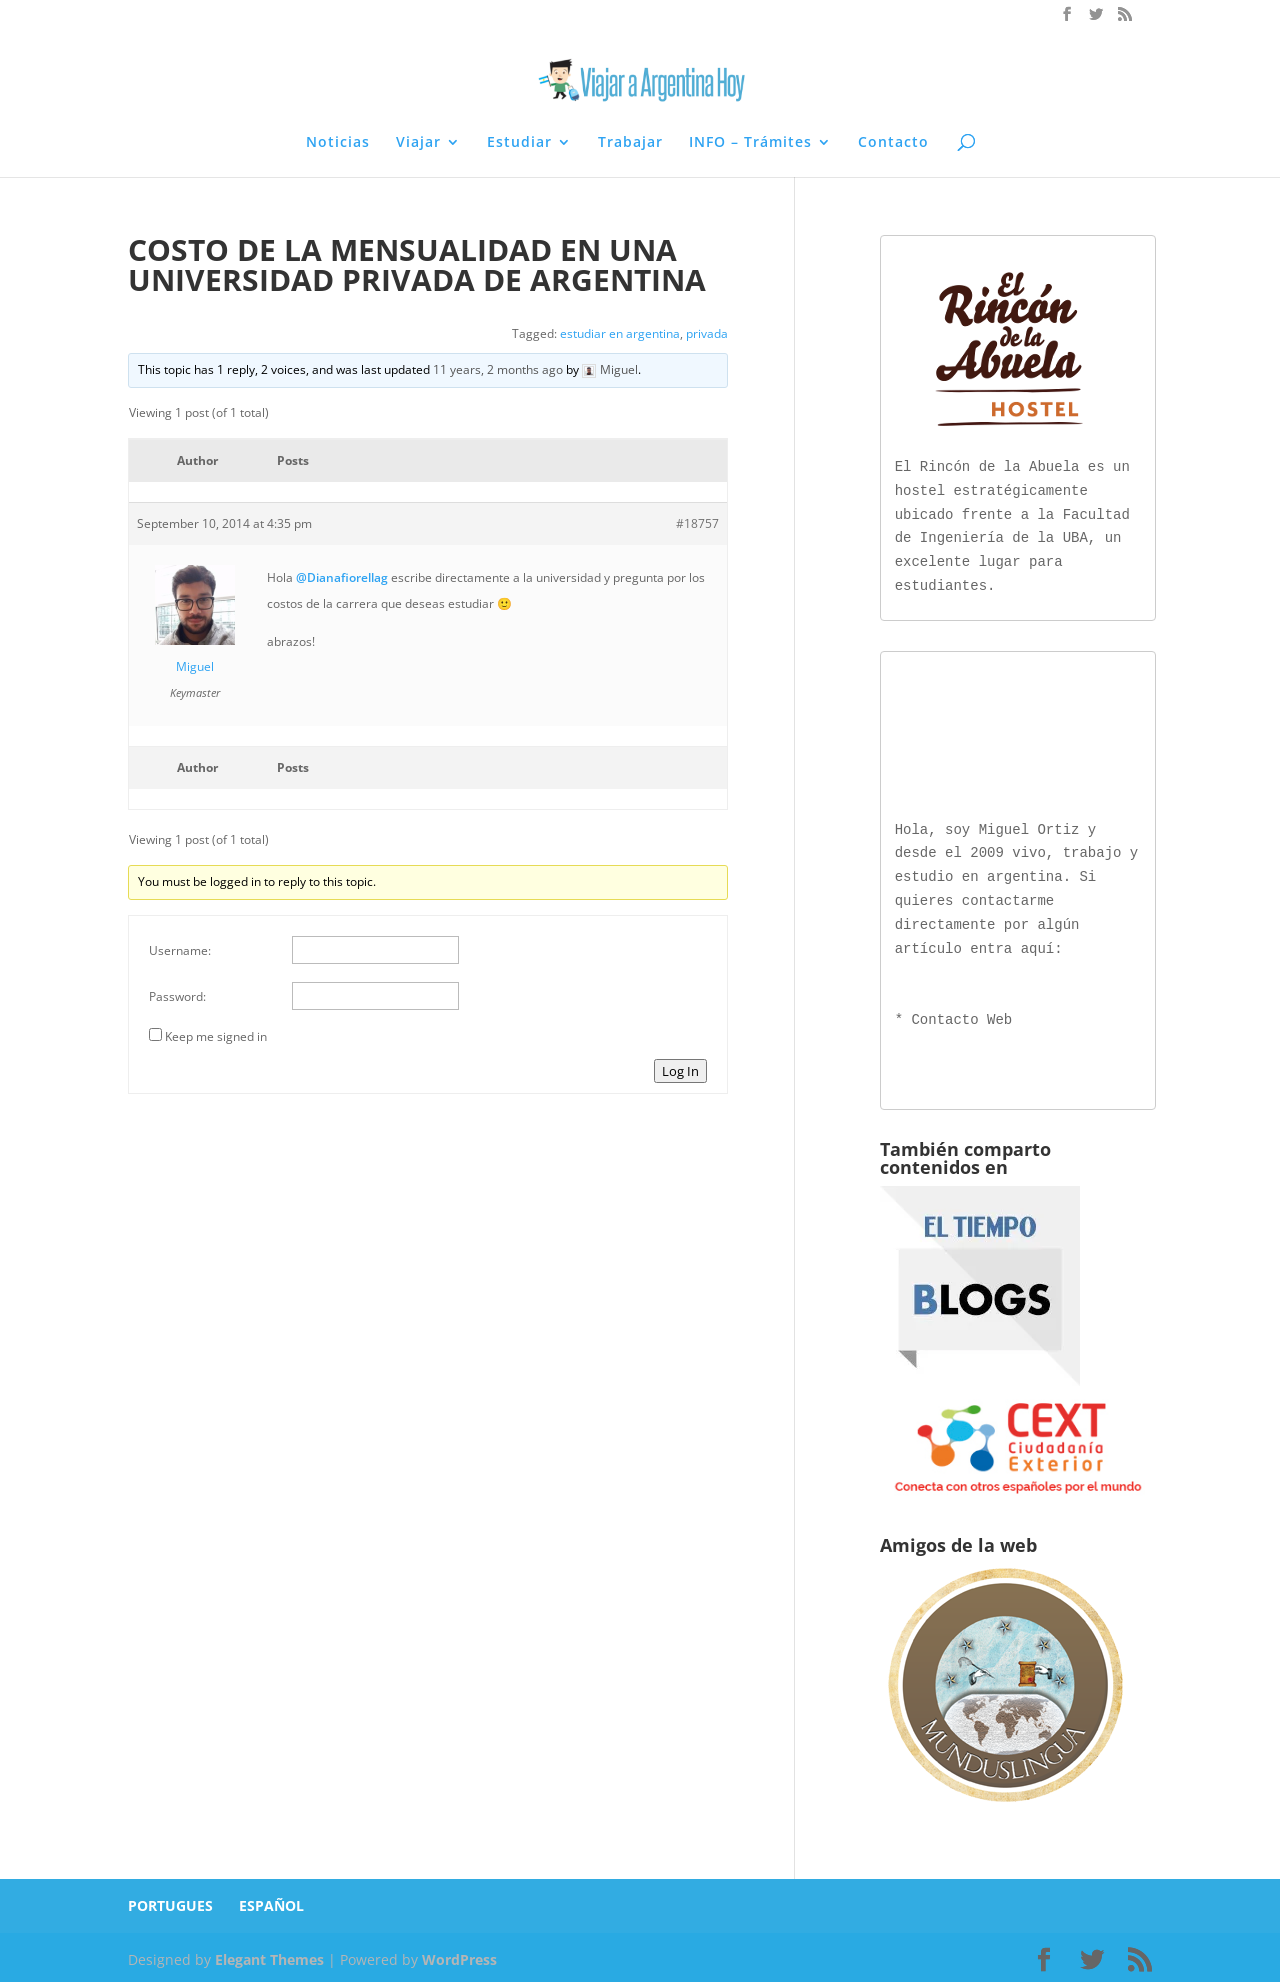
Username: (180, 950)
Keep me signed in (216, 1036)
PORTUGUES (170, 1901)
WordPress (459, 1955)
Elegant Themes (269, 1955)
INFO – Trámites (750, 143)
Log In (680, 1071)
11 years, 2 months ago (498, 369)
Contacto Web (961, 1016)
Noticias (338, 143)
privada (707, 333)
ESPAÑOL (271, 1901)
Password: (177, 996)
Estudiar (519, 143)
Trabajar (630, 143)
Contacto (893, 143)
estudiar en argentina (620, 333)
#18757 (697, 523)
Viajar (418, 143)
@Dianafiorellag (342, 577)
